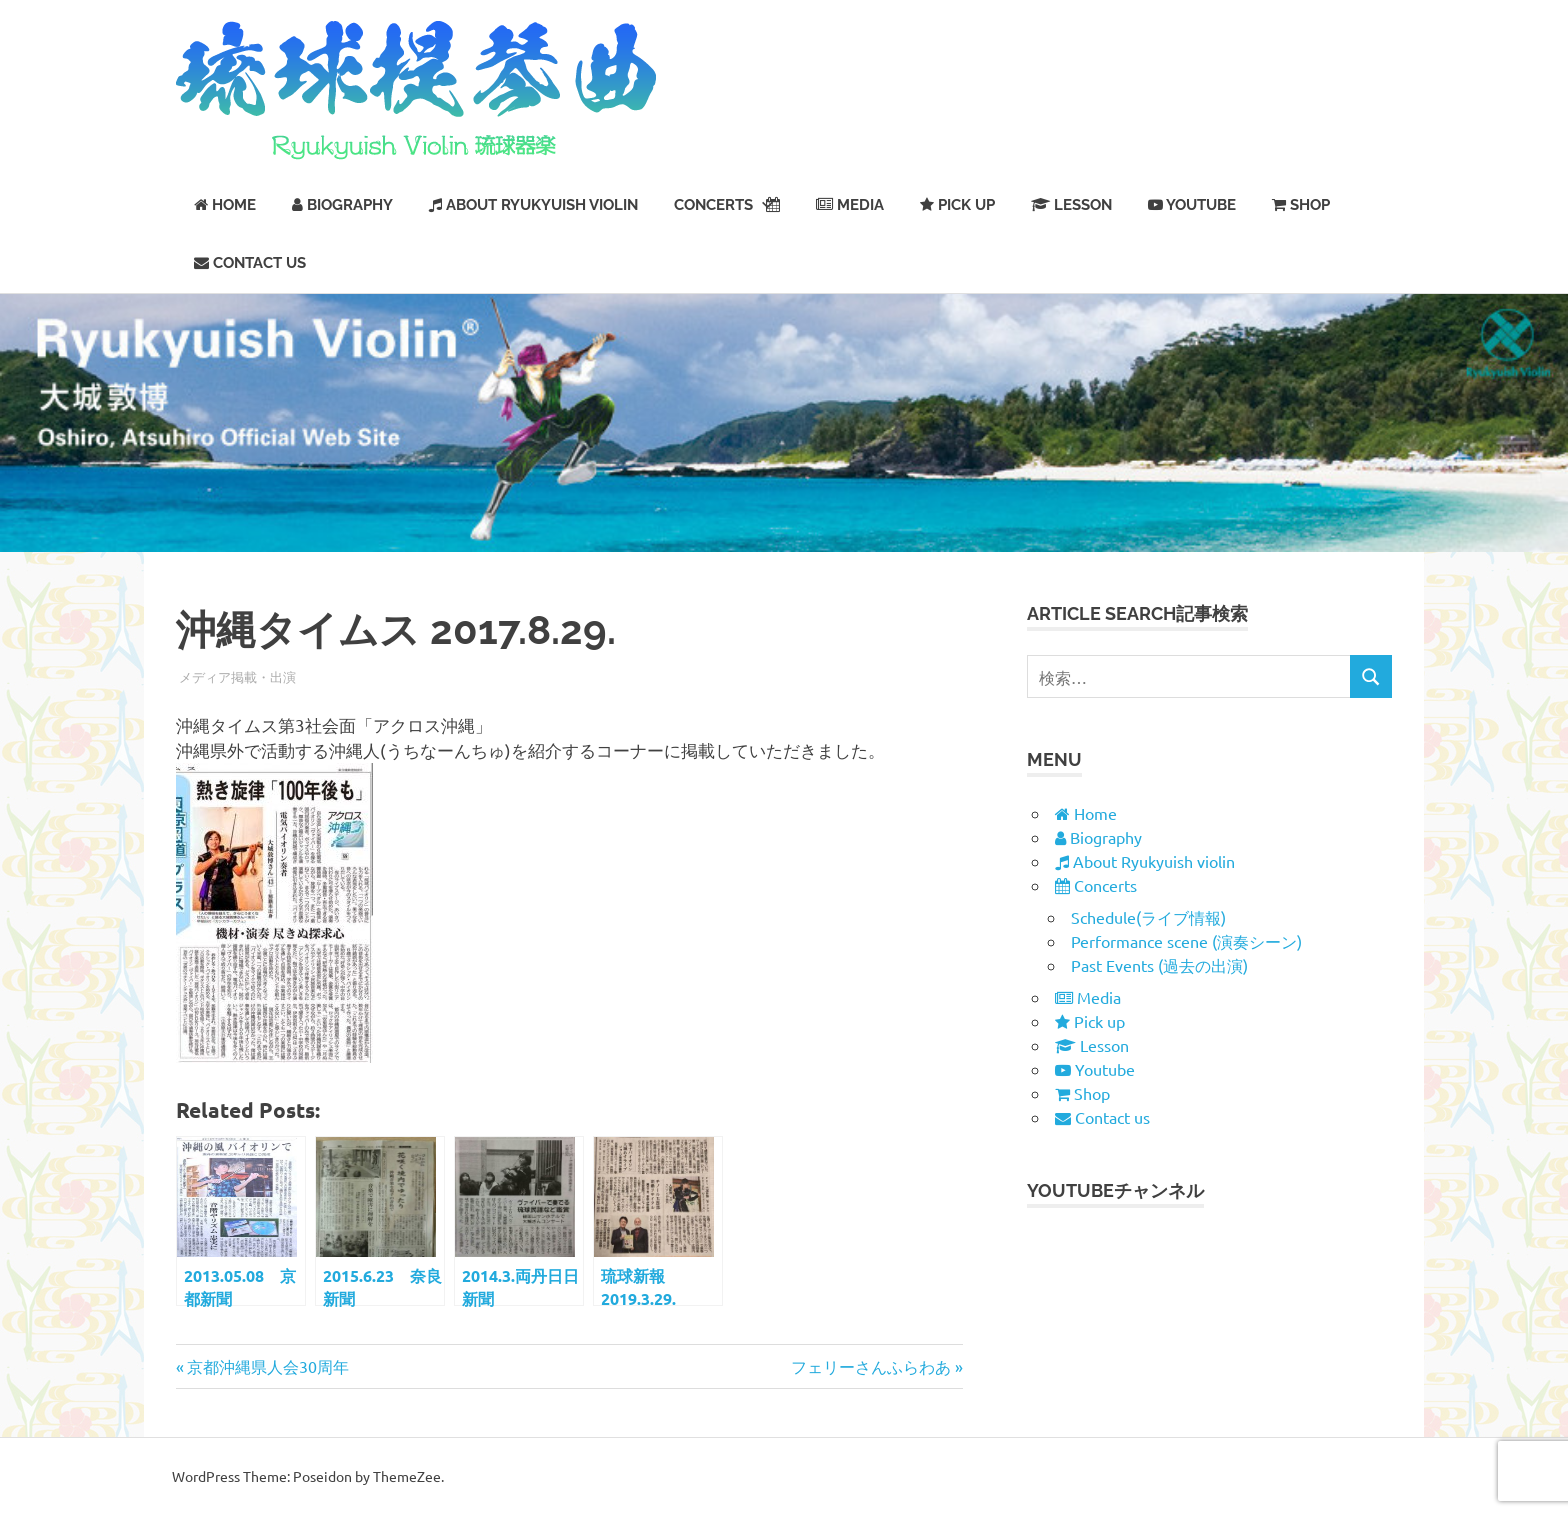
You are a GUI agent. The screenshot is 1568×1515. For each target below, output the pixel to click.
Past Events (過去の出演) (1159, 965)
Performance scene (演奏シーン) (1186, 941)
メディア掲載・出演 (237, 676)
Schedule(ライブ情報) (1148, 917)
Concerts (727, 205)
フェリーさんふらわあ (871, 1366)
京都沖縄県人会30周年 (267, 1366)
